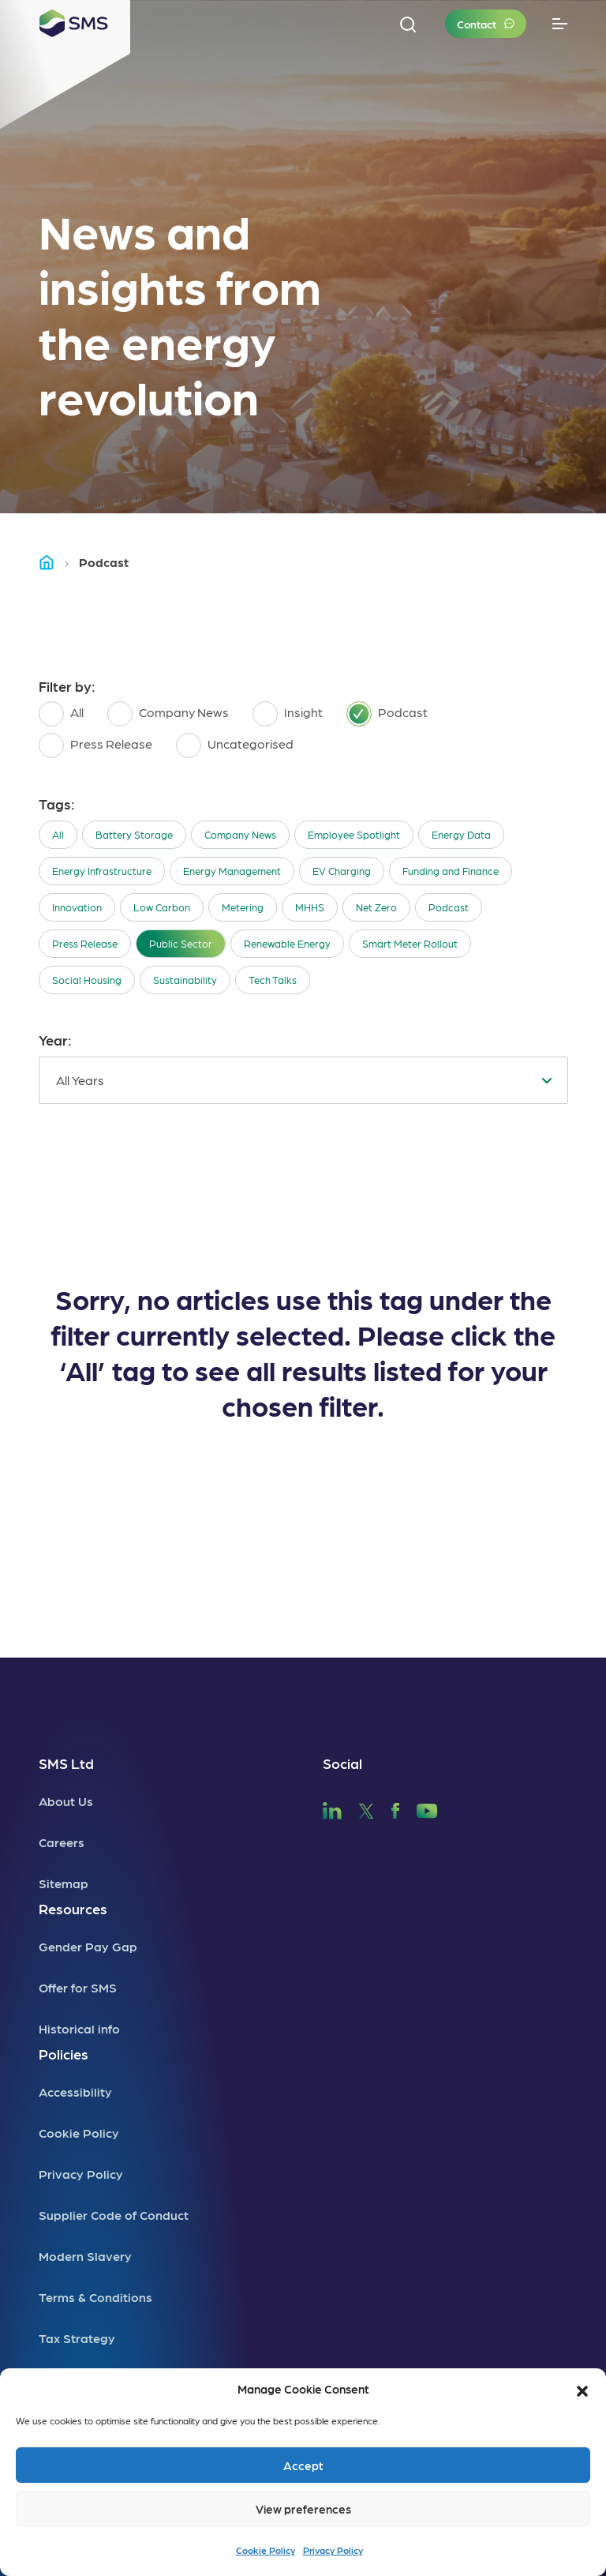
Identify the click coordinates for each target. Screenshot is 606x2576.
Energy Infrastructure (102, 871)
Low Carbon (161, 907)
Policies (63, 2053)
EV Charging (341, 871)
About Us (66, 1800)
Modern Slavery (85, 2255)
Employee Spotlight (354, 834)
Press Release (85, 943)
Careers (61, 1841)
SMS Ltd (66, 1763)
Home (54, 562)
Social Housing (87, 980)
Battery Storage (134, 834)
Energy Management (232, 871)
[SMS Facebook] (395, 1809)
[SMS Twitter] (366, 1809)
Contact (476, 23)
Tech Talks (273, 980)
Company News (240, 834)
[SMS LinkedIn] (332, 1809)
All (58, 834)
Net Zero (376, 907)
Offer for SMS (78, 1987)
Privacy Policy (333, 2549)
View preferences (303, 2509)
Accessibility (75, 2091)
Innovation (77, 907)
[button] (582, 2389)
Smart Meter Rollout (410, 943)
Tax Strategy (77, 2337)
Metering (243, 907)
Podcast (448, 907)
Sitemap (63, 1883)
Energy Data (461, 834)
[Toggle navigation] (560, 24)
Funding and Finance (450, 871)
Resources (73, 1908)
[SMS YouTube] (427, 1809)
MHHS (309, 907)
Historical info (79, 2028)
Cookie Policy (265, 2549)
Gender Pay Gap (88, 1946)
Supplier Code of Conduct (114, 2214)
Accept (303, 2465)
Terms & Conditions (95, 2296)
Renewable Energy (287, 943)
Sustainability (185, 980)
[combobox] (303, 1080)
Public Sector (180, 943)
